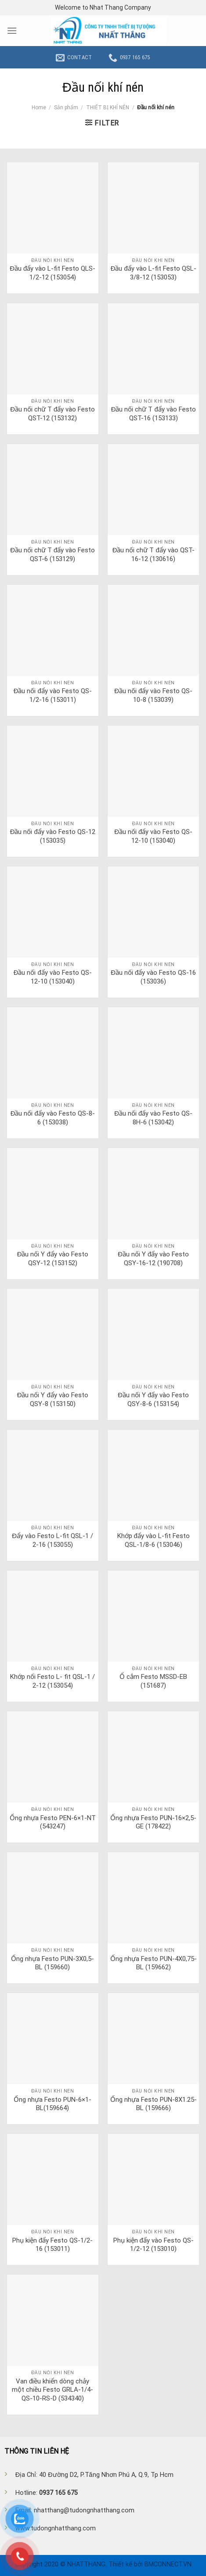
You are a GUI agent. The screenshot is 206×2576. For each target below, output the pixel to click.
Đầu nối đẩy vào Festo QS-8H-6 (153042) (153, 1117)
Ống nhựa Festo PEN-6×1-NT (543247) (53, 1822)
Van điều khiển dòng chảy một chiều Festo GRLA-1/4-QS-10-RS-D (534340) (52, 2389)
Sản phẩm (66, 107)
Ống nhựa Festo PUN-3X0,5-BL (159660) (52, 1963)
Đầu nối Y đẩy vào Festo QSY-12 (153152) (52, 1258)
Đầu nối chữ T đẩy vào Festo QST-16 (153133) (153, 413)
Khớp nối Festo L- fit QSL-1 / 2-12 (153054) (52, 1681)
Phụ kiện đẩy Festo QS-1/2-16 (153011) (52, 2244)
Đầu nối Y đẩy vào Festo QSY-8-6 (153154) (153, 1399)
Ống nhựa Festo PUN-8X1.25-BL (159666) (153, 2104)
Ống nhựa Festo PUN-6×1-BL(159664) (52, 2104)
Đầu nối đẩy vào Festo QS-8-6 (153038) (53, 1117)
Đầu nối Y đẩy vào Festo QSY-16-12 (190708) (153, 1258)
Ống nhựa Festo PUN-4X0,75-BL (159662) (153, 1963)
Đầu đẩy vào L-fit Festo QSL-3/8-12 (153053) (153, 273)
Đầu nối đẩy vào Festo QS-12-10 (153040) (153, 836)
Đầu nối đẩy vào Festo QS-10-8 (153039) (153, 695)
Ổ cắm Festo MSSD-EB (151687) (153, 1681)
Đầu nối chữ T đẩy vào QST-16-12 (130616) (153, 554)
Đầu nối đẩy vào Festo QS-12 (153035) (52, 836)
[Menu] (12, 30)
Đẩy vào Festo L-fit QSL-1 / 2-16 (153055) (52, 1540)
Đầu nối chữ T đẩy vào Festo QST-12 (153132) (52, 413)
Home (39, 107)
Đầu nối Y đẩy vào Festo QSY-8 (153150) (52, 1399)
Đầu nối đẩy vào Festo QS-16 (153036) (153, 977)
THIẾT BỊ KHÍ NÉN (107, 107)
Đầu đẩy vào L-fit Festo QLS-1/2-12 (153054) (52, 273)
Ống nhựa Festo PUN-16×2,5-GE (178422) (153, 1822)
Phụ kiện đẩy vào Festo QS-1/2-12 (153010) (153, 2244)
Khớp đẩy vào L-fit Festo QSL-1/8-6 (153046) (153, 1540)
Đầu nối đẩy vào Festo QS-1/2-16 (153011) (53, 695)
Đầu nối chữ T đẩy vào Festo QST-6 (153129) (52, 554)
